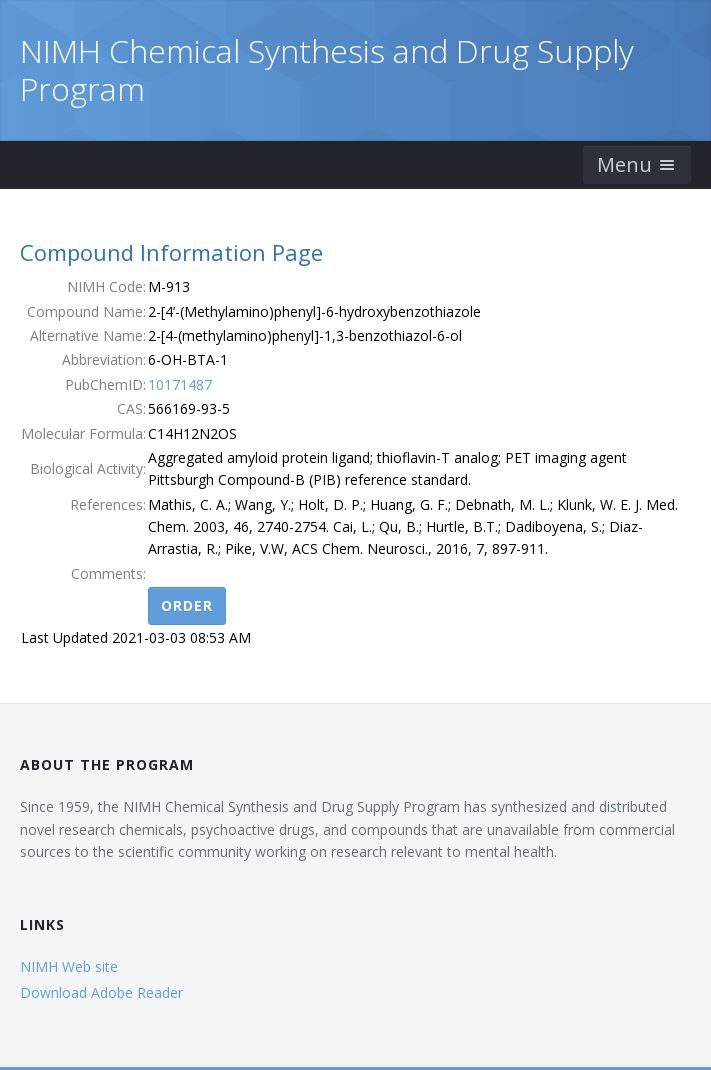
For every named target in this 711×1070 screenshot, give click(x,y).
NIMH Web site (69, 966)
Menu (637, 164)
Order (187, 605)
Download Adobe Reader (101, 992)
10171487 (180, 384)
